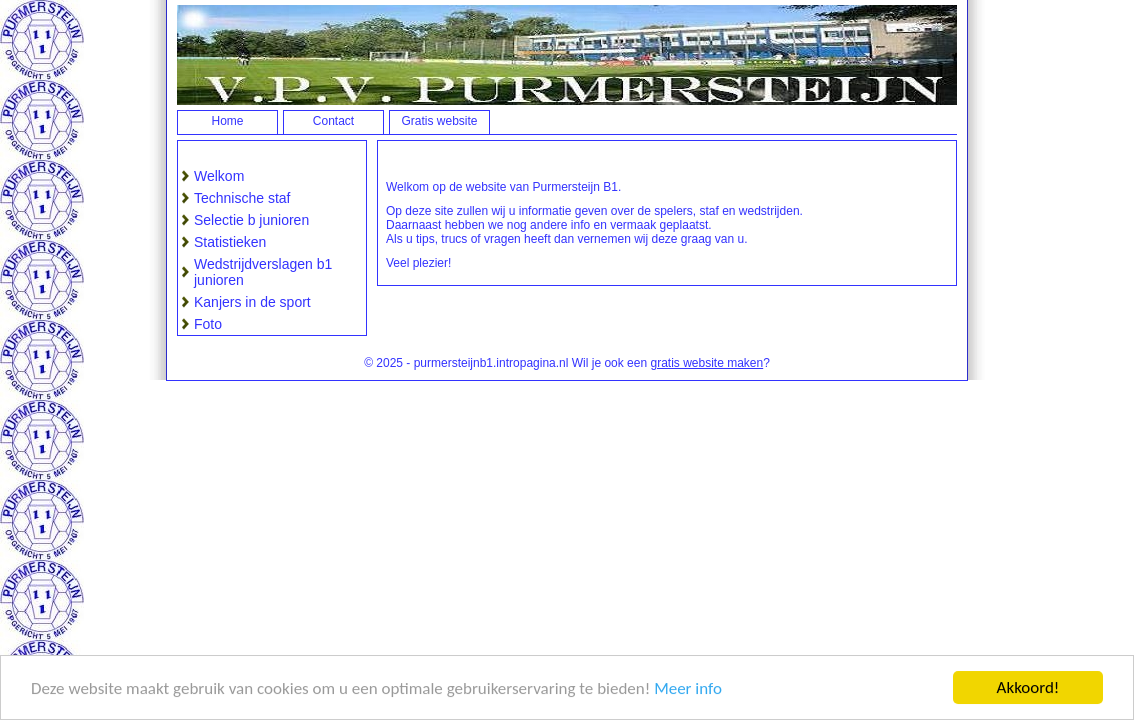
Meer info (688, 688)
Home (227, 121)
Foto (208, 324)
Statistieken (230, 242)
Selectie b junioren (251, 220)
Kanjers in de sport (252, 302)
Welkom (219, 176)
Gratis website (439, 121)
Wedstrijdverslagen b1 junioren (263, 272)
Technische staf (242, 198)
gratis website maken (706, 363)
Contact (333, 121)
